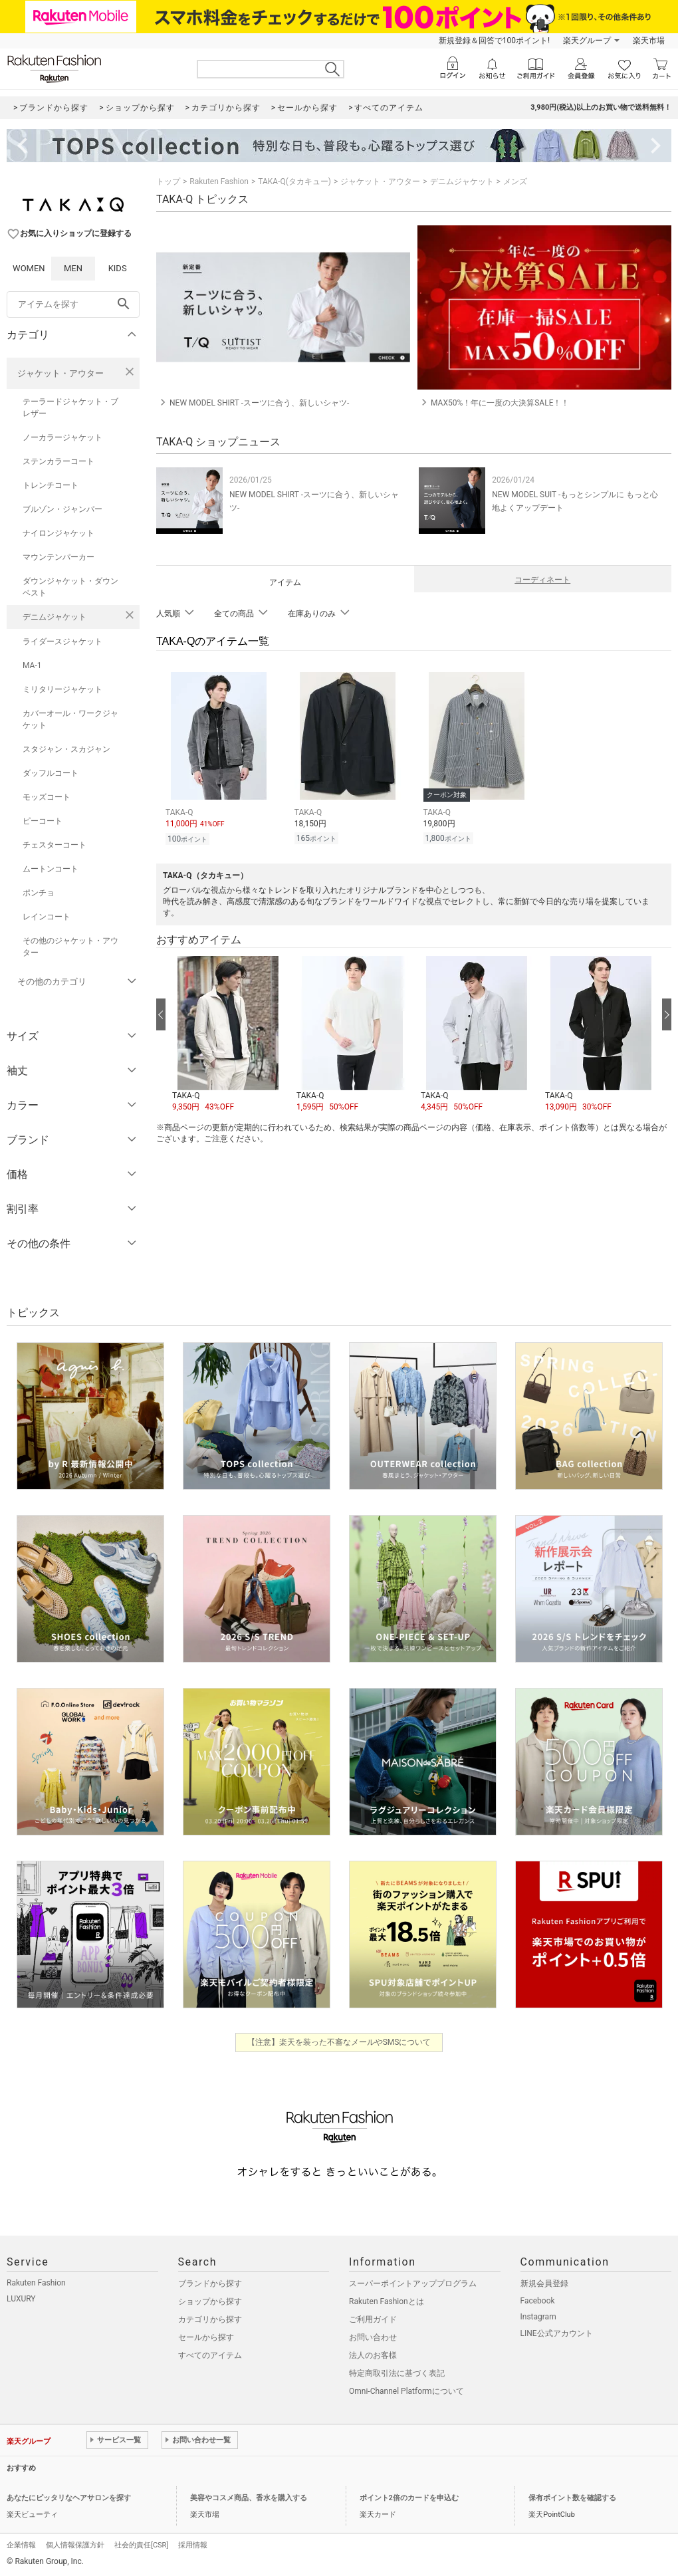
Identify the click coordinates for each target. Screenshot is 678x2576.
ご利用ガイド (373, 2319)
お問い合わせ (373, 2337)
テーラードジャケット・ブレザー (70, 407)
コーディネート (542, 579)
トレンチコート (50, 485)
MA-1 (32, 665)
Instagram (538, 2316)
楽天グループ (587, 40)
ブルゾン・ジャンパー (62, 509)
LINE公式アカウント (556, 2333)
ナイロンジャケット (58, 533)
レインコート (46, 916)
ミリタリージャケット (62, 689)
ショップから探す (210, 2301)
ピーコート (42, 821)
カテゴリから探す (210, 2319)
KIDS (117, 268)
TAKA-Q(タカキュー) (294, 181)
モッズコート (46, 797)
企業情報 (21, 2545)
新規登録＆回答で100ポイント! (494, 40)
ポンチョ (39, 892)
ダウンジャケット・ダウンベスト (70, 587)
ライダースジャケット (62, 641)
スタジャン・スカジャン (66, 749)
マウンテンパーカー (58, 557)
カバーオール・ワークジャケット (70, 719)
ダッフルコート (50, 773)
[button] (228, 1032)
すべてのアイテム (210, 2355)
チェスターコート (54, 845)
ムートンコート (50, 869)
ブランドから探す (210, 2283)
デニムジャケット (54, 617)
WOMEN (29, 268)
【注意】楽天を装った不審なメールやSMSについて (339, 2042)
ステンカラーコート (58, 461)
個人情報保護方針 (75, 2545)
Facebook (537, 2300)
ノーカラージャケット (62, 437)
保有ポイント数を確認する (572, 2498)
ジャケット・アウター (60, 373)
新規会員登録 (544, 2283)
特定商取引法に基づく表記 (397, 2373)
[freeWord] (73, 304)
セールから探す (206, 2337)
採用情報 (192, 2545)
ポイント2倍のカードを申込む (409, 2498)
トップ (168, 181)
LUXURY (21, 2298)
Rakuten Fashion (219, 181)
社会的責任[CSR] (141, 2545)
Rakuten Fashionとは (386, 2301)
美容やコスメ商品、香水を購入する (248, 2498)
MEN (73, 268)
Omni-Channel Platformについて (406, 2391)
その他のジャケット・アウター (70, 946)
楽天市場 (649, 40)
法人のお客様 (373, 2355)
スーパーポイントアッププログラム (413, 2283)
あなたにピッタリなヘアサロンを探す (69, 2498)
